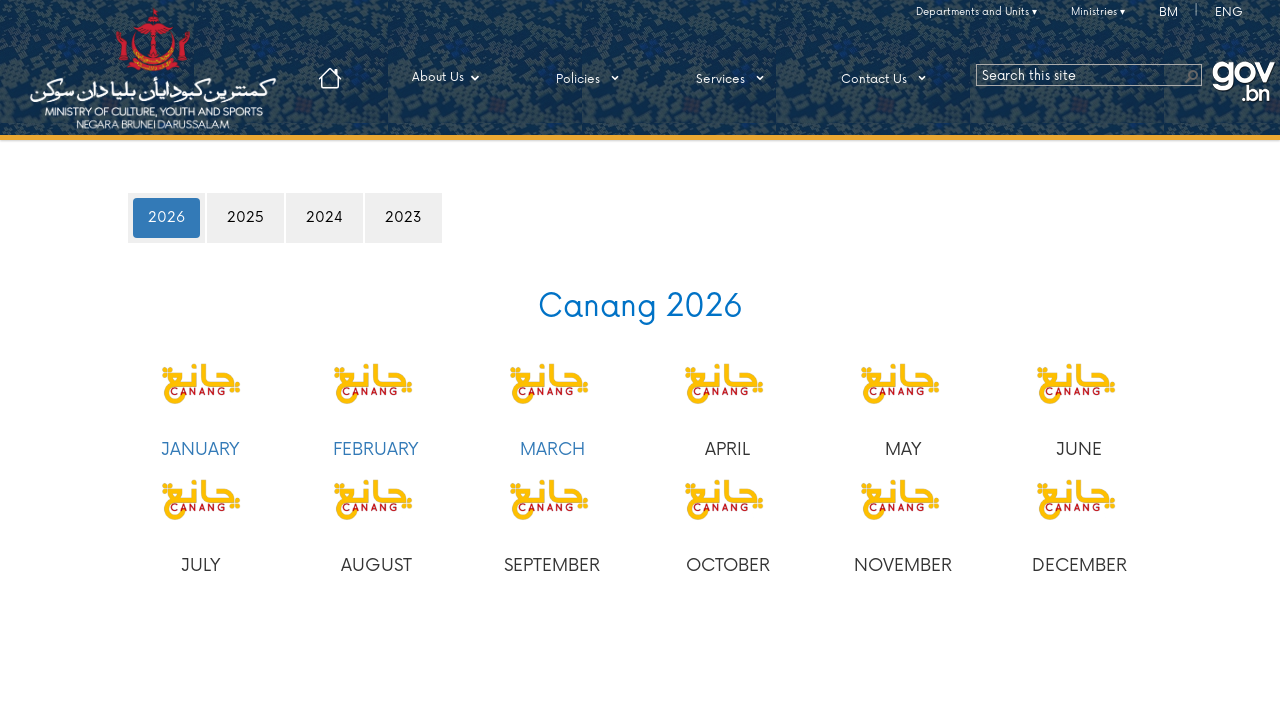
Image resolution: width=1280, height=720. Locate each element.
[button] (1191, 75)
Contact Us (887, 78)
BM (1168, 12)
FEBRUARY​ (376, 449)
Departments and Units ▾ (976, 12)
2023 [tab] (403, 217)
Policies (591, 78)
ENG (1229, 12)
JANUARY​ (200, 449)
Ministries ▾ (1098, 12)
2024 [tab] (324, 217)
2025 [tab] (245, 217)
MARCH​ (552, 449)
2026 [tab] (166, 217)
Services (733, 78)
